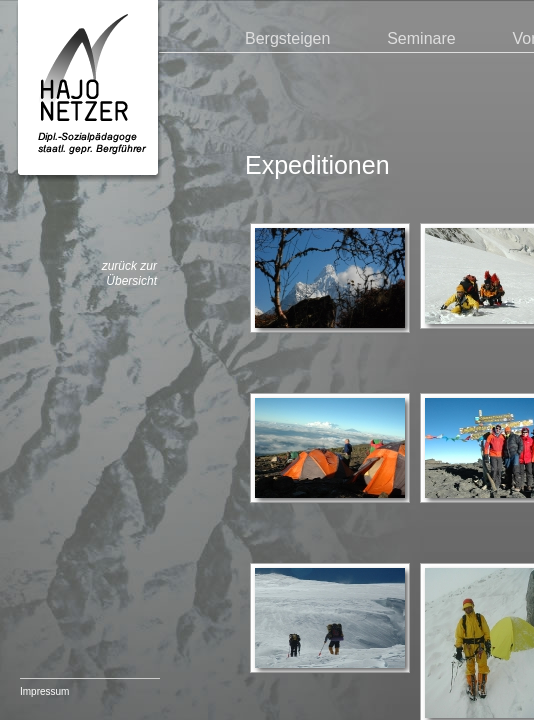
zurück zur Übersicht (129, 274)
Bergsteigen (287, 38)
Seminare (421, 38)
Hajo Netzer (89, 91)
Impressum (44, 691)
